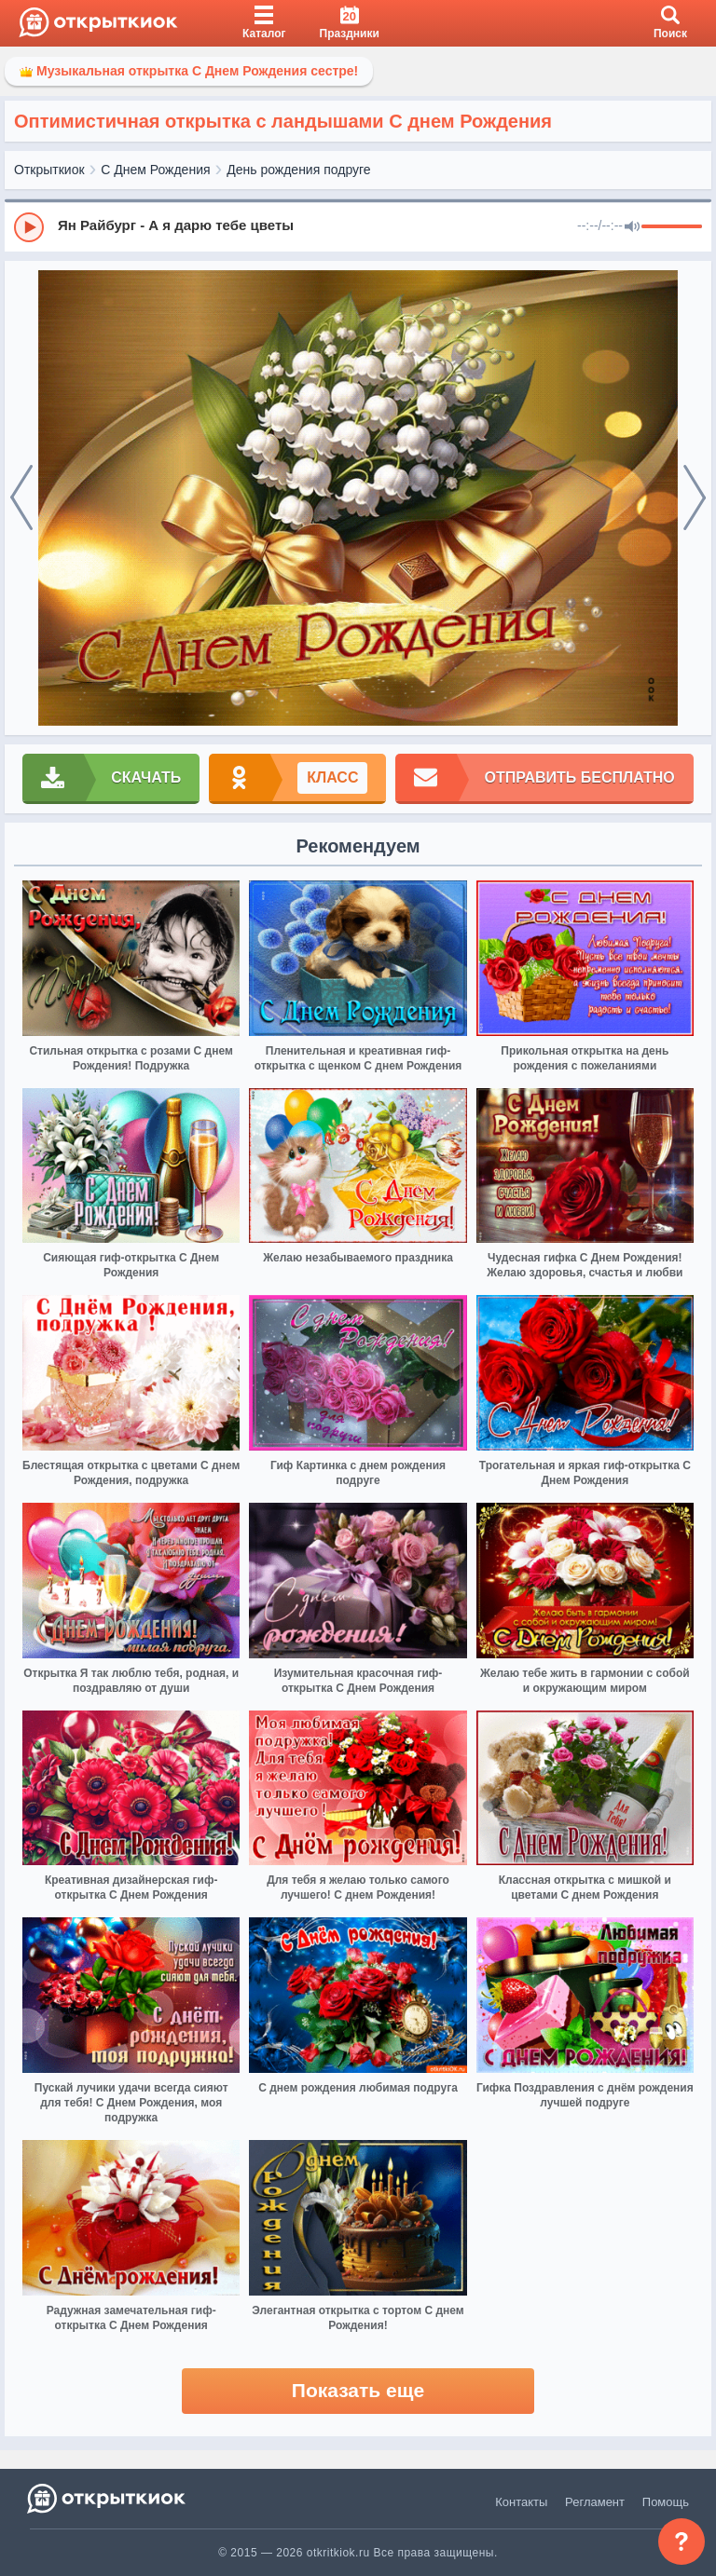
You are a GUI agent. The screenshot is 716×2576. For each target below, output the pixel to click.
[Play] (29, 227)
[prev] (21, 498)
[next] (694, 498)
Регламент (595, 2502)
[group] (358, 226)
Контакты (521, 2502)
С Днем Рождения (155, 169)
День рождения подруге (298, 169)
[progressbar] (671, 227)
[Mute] (632, 227)
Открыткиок (49, 169)
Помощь (665, 2502)
